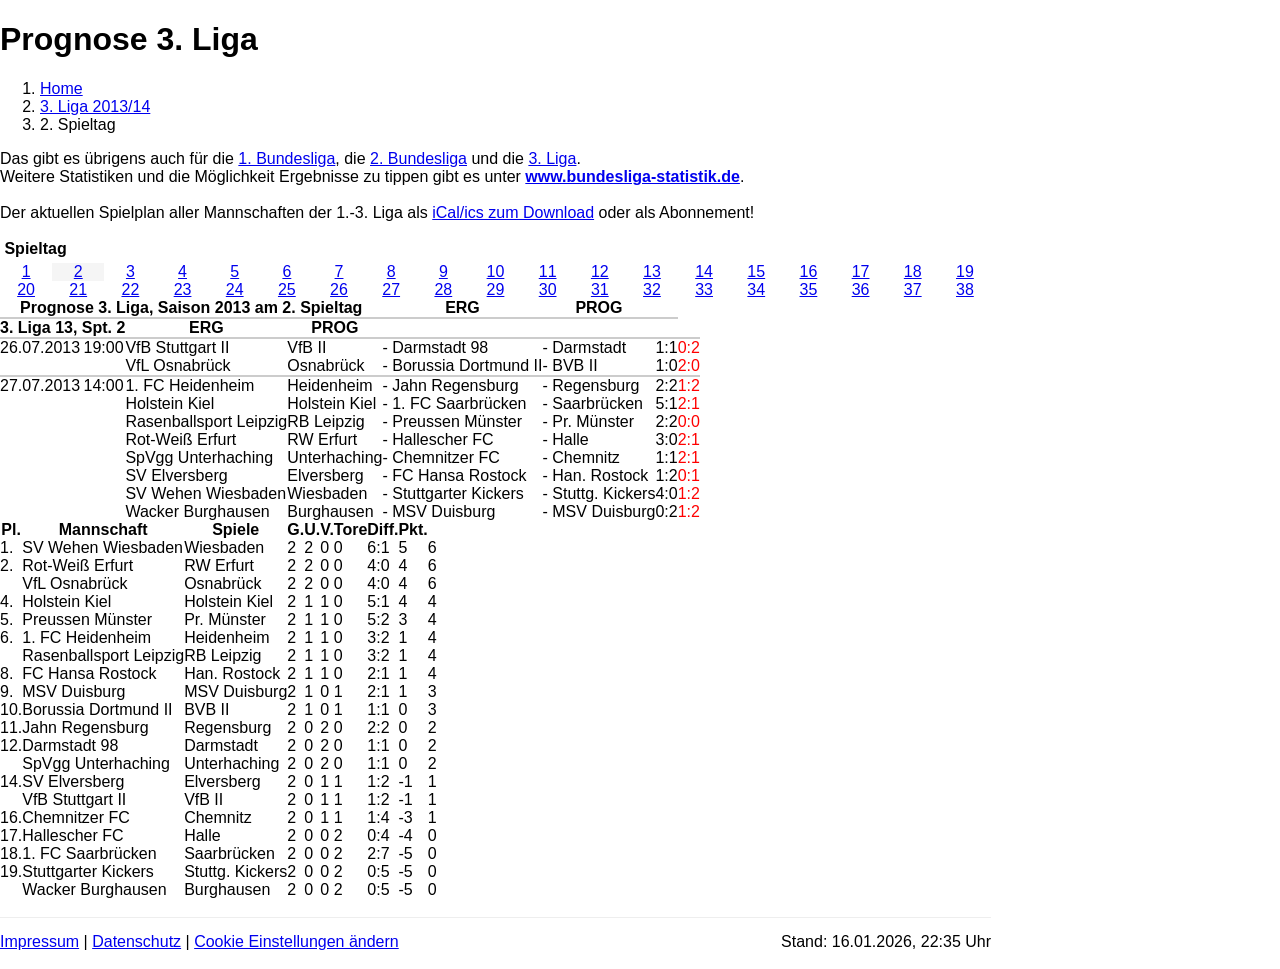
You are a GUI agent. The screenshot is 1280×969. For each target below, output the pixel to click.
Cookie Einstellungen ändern (296, 941)
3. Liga (552, 158)
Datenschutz (136, 941)
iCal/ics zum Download (513, 212)
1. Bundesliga (286, 158)
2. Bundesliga (418, 158)
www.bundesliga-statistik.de (632, 176)
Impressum (39, 941)
